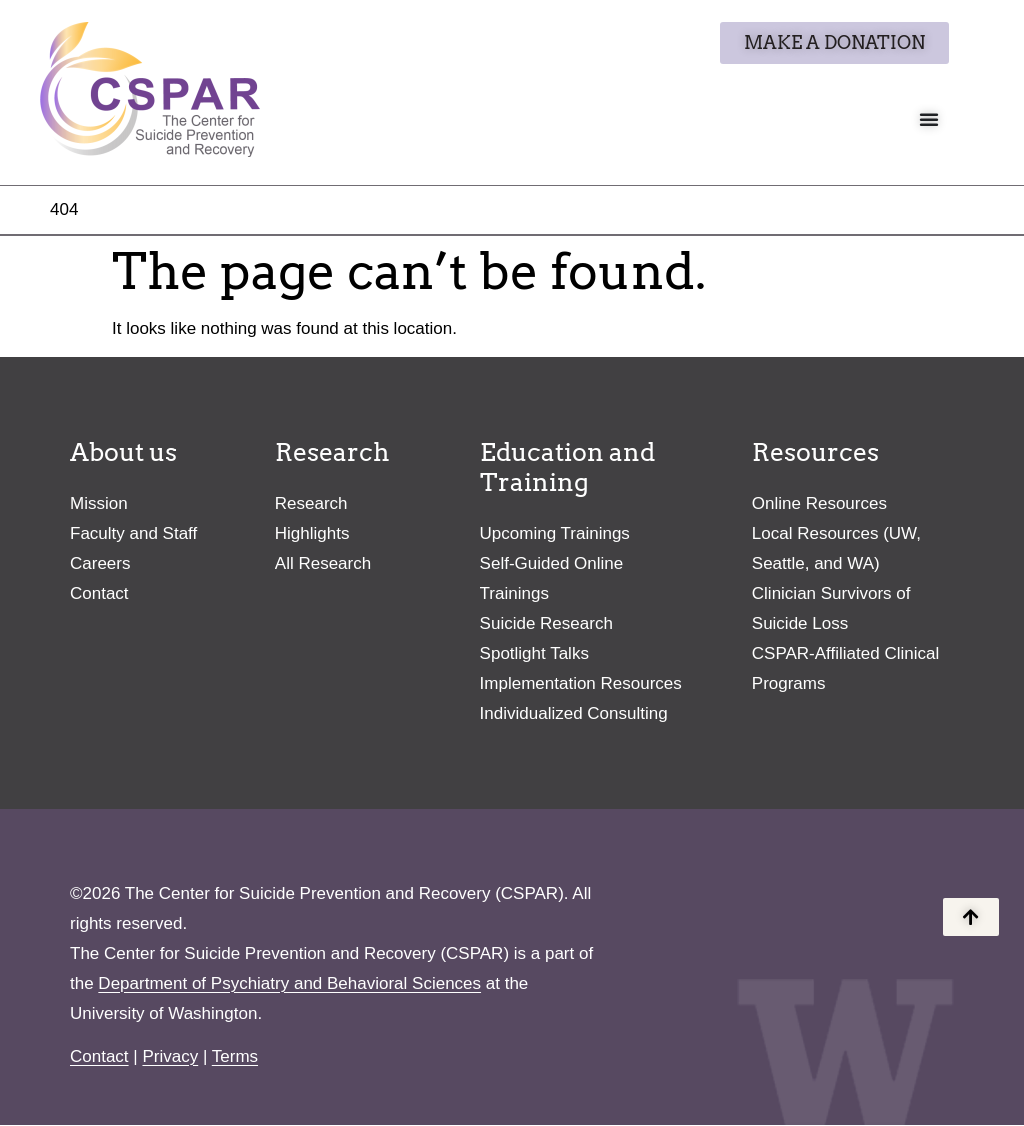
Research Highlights (312, 519)
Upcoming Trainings (555, 534)
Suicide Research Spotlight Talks (546, 639)
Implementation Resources (581, 684)
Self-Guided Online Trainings (552, 579)
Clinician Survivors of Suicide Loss (831, 609)
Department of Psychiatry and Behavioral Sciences (289, 984)
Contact (99, 594)
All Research (323, 564)
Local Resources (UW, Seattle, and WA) (836, 549)
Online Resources (819, 504)
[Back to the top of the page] (971, 917)
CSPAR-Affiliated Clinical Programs (845, 669)
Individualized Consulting (574, 714)
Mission (99, 504)
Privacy (170, 1057)
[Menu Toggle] (929, 119)
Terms (235, 1057)
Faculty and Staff (133, 534)
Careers (100, 564)
